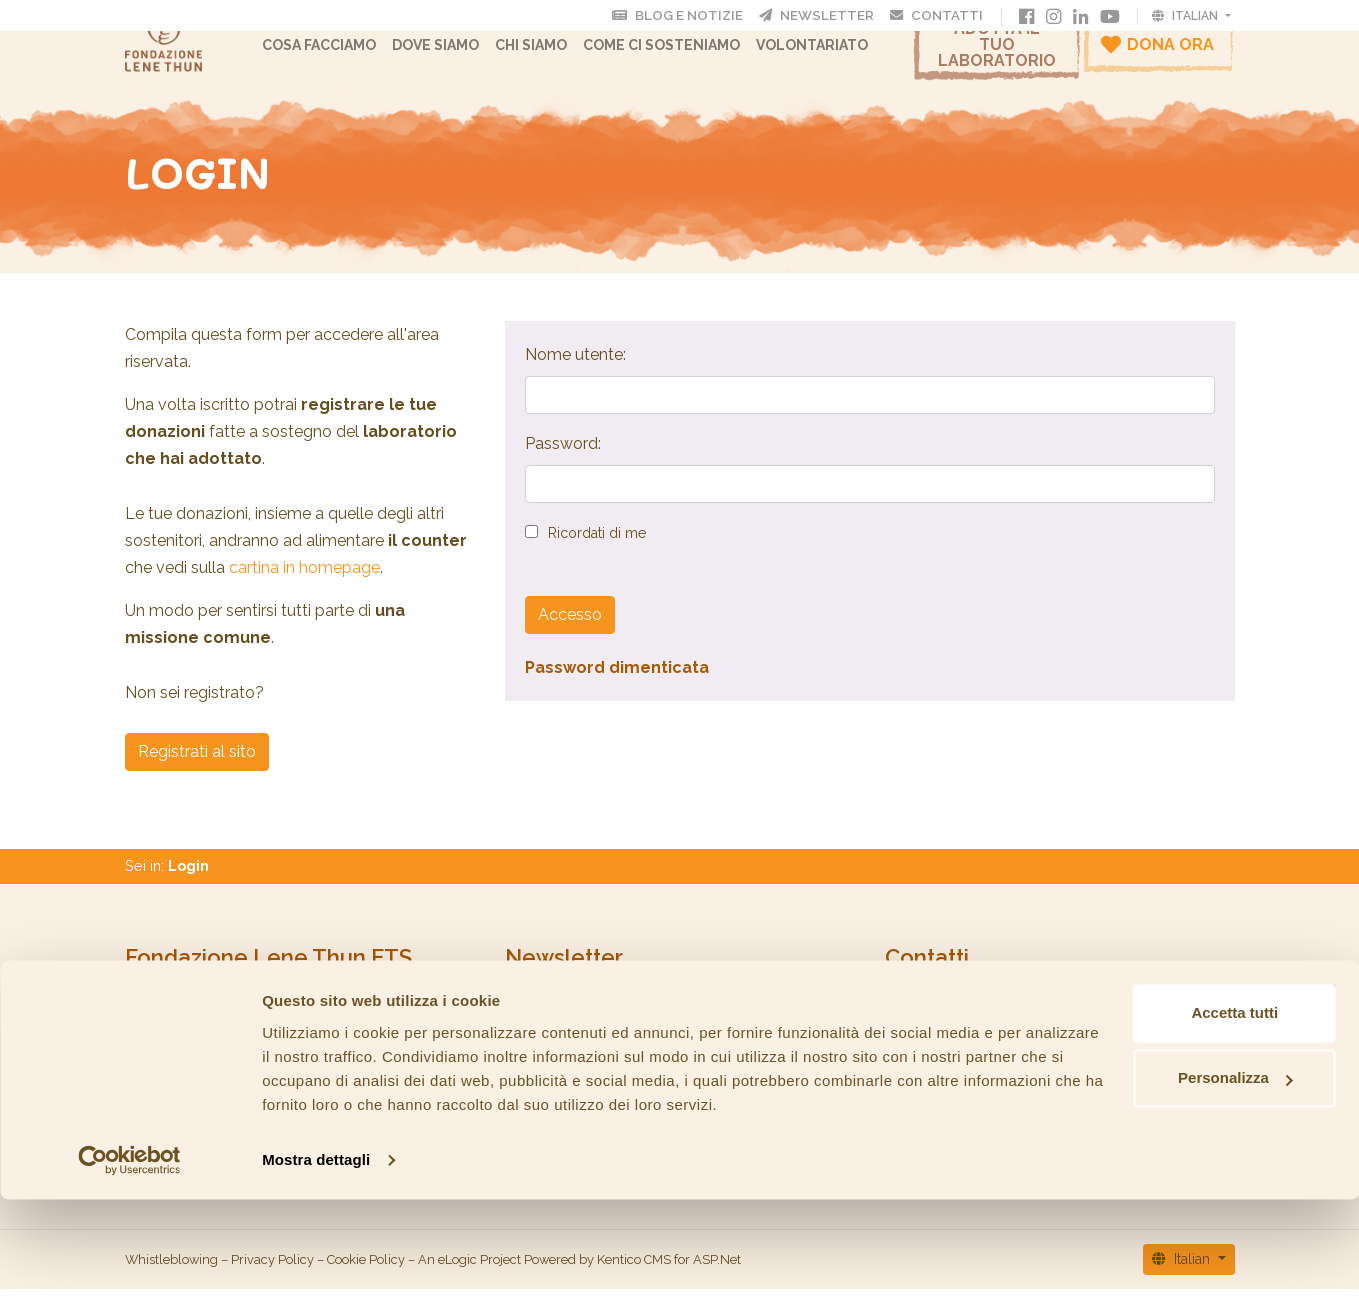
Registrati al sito (197, 771)
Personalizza (1141, 1163)
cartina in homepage (304, 587)
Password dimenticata (617, 687)
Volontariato (833, 55)
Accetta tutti (1141, 1098)
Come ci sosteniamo (682, 55)
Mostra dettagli (316, 1269)
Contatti (946, 15)
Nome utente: (575, 374)
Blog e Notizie (708, 15)
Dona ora (1157, 54)
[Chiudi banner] (1328, 1077)
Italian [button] (1186, 15)
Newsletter (836, 15)
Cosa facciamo (340, 55)
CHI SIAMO (552, 55)
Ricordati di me (597, 553)
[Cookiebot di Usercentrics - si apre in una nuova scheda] (129, 1270)
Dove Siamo (456, 55)
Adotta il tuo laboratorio (997, 54)
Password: (563, 463)
